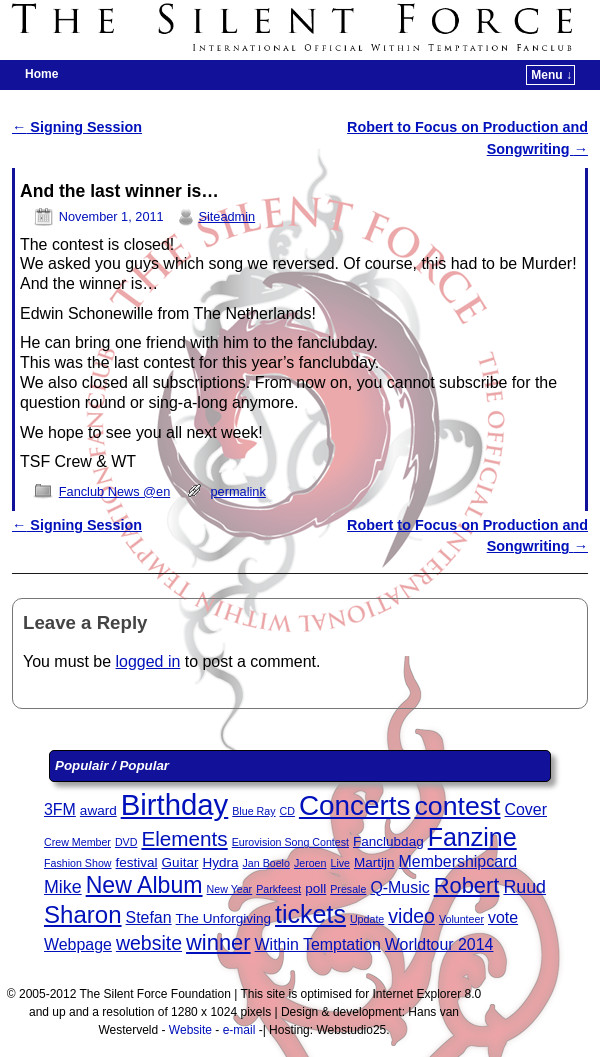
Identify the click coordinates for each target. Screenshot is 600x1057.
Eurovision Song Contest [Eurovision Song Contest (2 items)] (290, 842)
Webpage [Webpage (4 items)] (78, 944)
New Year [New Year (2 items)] (230, 889)
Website (190, 1030)
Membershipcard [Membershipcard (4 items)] (458, 861)
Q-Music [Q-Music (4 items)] (399, 887)
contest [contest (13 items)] (457, 806)
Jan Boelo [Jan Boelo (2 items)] (265, 863)
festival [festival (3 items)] (137, 862)
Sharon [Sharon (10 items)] (83, 914)
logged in (148, 661)
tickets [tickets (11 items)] (310, 914)
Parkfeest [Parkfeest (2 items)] (278, 889)
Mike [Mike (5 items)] (63, 887)
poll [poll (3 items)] (315, 888)
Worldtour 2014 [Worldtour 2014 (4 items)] (439, 944)
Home (41, 74)
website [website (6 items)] (149, 943)
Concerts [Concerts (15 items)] (355, 805)
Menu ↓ (551, 75)
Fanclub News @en (114, 491)
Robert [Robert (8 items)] (467, 885)
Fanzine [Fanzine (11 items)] (472, 837)
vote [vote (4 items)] (503, 917)
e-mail (239, 1030)
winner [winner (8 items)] (218, 942)
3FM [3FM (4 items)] (60, 809)
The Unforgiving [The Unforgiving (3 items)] (223, 918)
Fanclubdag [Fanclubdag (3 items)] (388, 841)
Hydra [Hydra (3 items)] (220, 862)
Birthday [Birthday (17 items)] (175, 804)
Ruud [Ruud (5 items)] (524, 887)
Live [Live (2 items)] (340, 863)
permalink (238, 491)
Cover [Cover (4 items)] (526, 809)
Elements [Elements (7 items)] (184, 838)
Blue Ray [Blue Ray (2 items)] (253, 811)
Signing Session (77, 127)
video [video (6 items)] (411, 916)
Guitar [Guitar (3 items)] (180, 862)
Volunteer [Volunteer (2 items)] (461, 919)
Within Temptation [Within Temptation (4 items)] (318, 944)
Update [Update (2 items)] (367, 919)
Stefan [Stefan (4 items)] (149, 917)
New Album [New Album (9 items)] (144, 885)
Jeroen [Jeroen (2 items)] (310, 863)
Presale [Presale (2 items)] (348, 889)
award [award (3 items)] (98, 810)
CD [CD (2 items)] (287, 811)
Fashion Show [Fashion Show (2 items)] (78, 863)
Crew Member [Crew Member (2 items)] (77, 842)
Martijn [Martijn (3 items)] (374, 862)
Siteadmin (226, 216)
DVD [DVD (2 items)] (126, 842)
